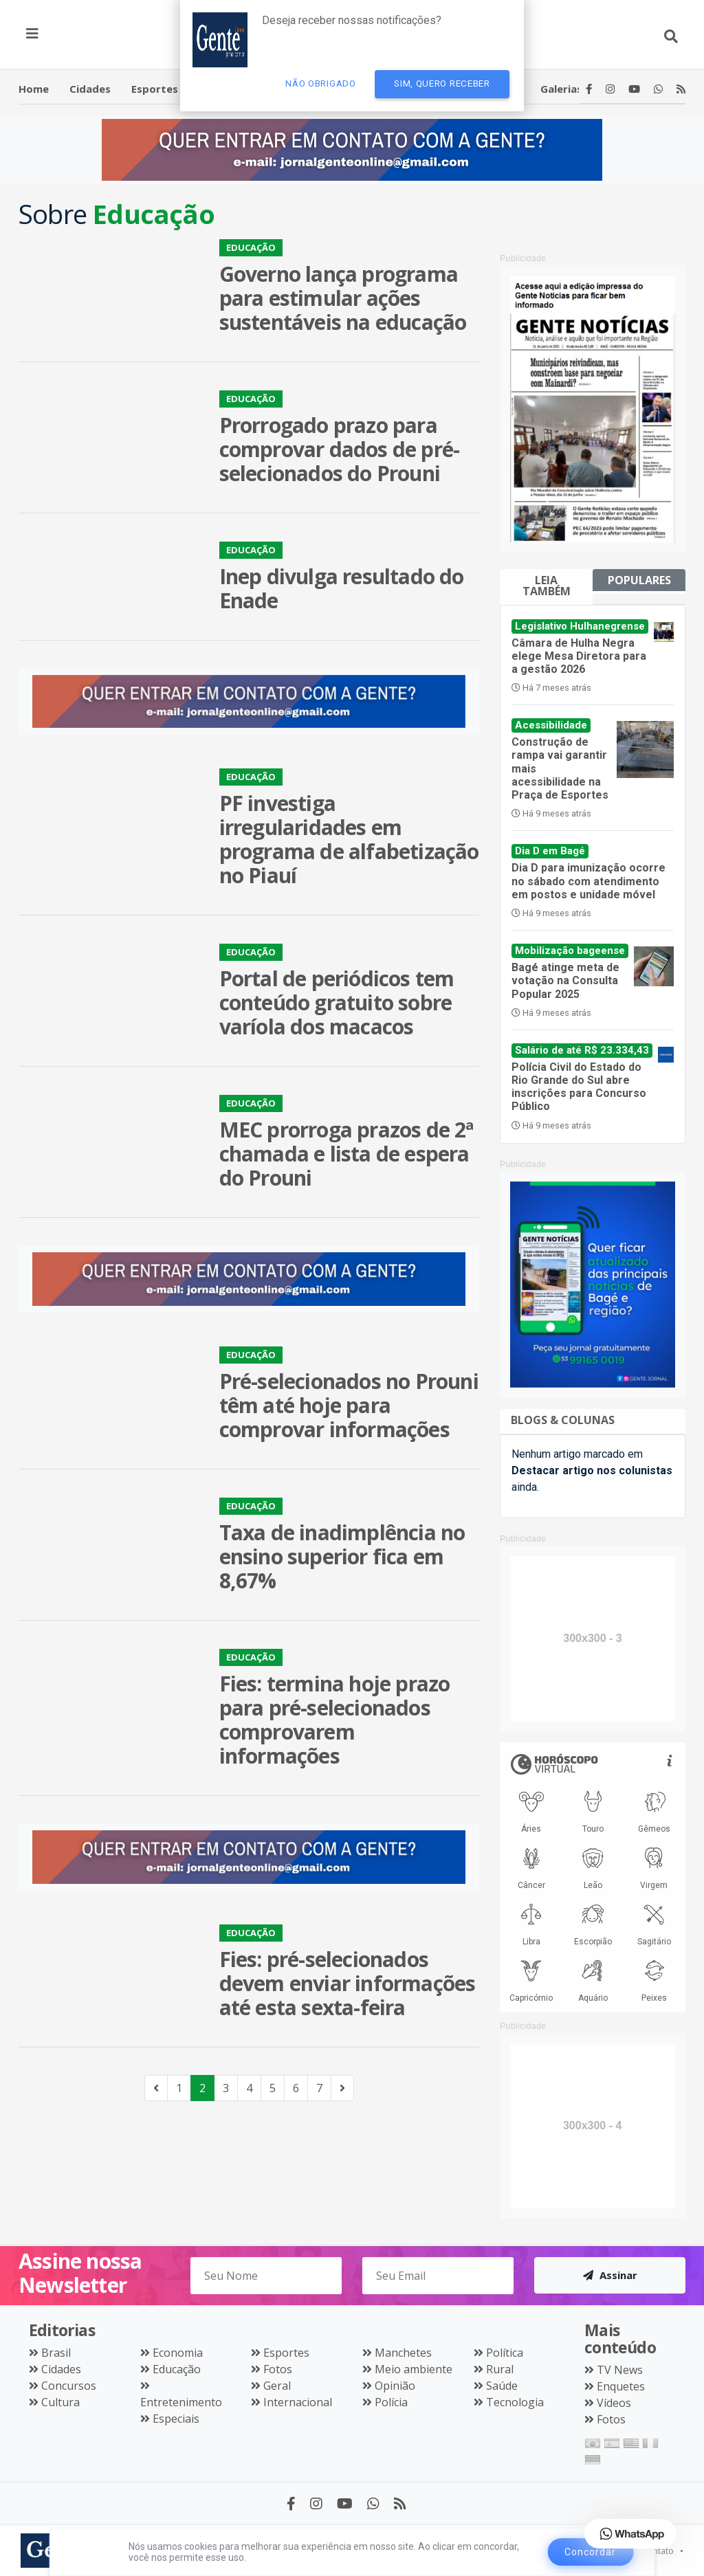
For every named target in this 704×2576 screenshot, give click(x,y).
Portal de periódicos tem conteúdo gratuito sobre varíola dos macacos (336, 1002)
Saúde (502, 2385)
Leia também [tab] (546, 586)
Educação (177, 2369)
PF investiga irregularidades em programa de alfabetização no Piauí (349, 839)
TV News (620, 2369)
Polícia (391, 2402)
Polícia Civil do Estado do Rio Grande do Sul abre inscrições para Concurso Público (579, 1087)
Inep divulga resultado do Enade (341, 588)
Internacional (297, 2402)
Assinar (610, 2275)
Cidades (61, 2369)
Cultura (60, 2402)
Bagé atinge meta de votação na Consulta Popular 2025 (565, 980)
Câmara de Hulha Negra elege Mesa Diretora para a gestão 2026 (579, 656)
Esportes (286, 2352)
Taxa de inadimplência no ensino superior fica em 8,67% (342, 1556)
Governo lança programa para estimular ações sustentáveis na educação (343, 298)
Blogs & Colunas (563, 1420)
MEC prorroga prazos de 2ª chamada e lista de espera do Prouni (346, 1153)
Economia (178, 2352)
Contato (658, 2550)
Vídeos (614, 2402)
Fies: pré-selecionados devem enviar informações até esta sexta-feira (347, 1983)
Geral (277, 2385)
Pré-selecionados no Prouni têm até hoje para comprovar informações (348, 1405)
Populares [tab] (639, 580)
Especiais (176, 2418)
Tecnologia (515, 2402)
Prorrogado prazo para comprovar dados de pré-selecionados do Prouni (339, 449)
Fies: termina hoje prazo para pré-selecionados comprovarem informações (334, 1719)
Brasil (56, 2352)
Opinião (395, 2385)
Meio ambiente (413, 2369)
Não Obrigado (320, 83)
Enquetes (621, 2386)
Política (504, 2352)
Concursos (68, 2385)
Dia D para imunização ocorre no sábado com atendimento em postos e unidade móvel (589, 880)
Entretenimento (181, 2402)
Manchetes (403, 2352)
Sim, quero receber (442, 83)
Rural (500, 2369)
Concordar (590, 2551)
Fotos (277, 2369)
